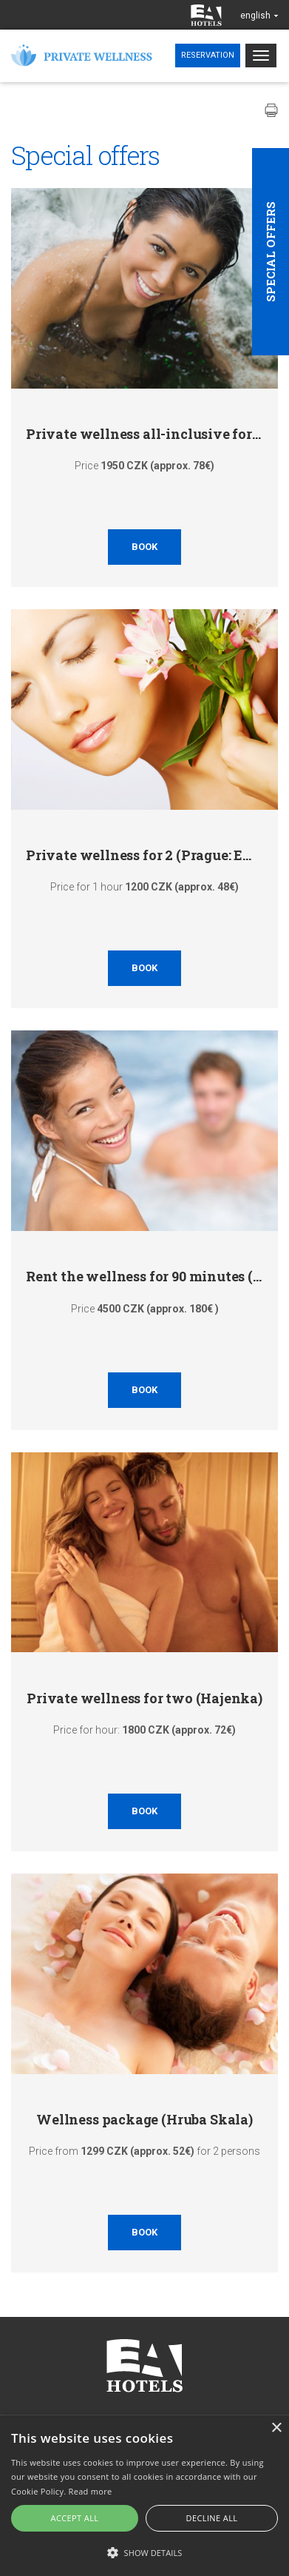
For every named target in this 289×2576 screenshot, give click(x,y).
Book (144, 546)
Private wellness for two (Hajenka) (144, 1698)
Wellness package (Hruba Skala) (144, 2119)
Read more (90, 2491)
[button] (144, 2552)
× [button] (276, 2428)
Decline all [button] (212, 2517)
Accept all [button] (75, 2517)
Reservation (207, 55)
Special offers (270, 251)
